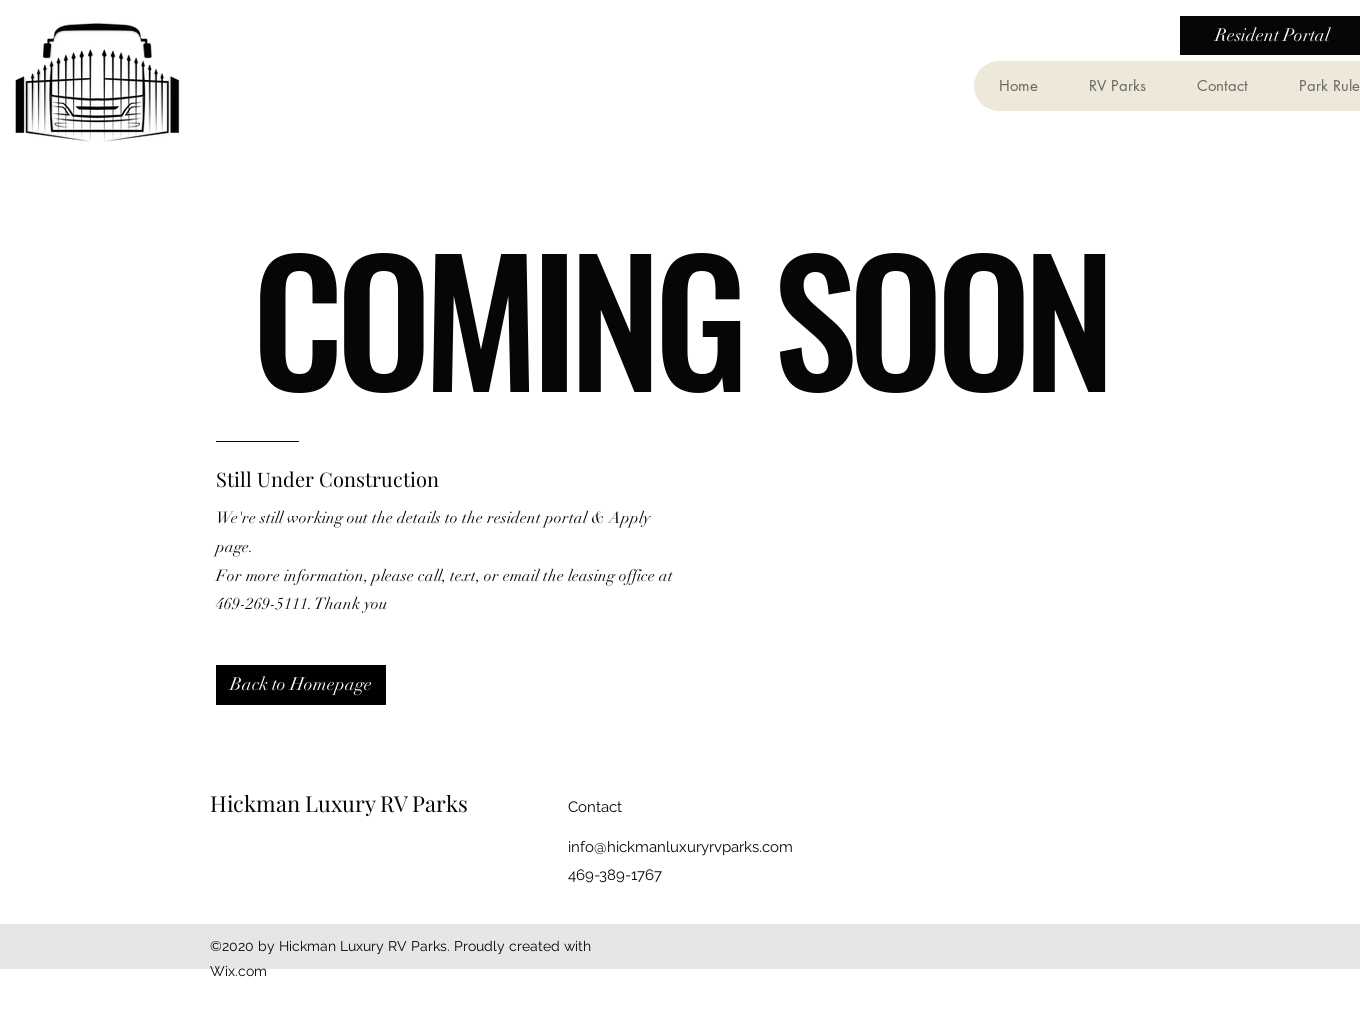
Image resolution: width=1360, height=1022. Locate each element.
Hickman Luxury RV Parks (339, 803)
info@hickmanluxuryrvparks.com (680, 847)
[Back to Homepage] (301, 685)
